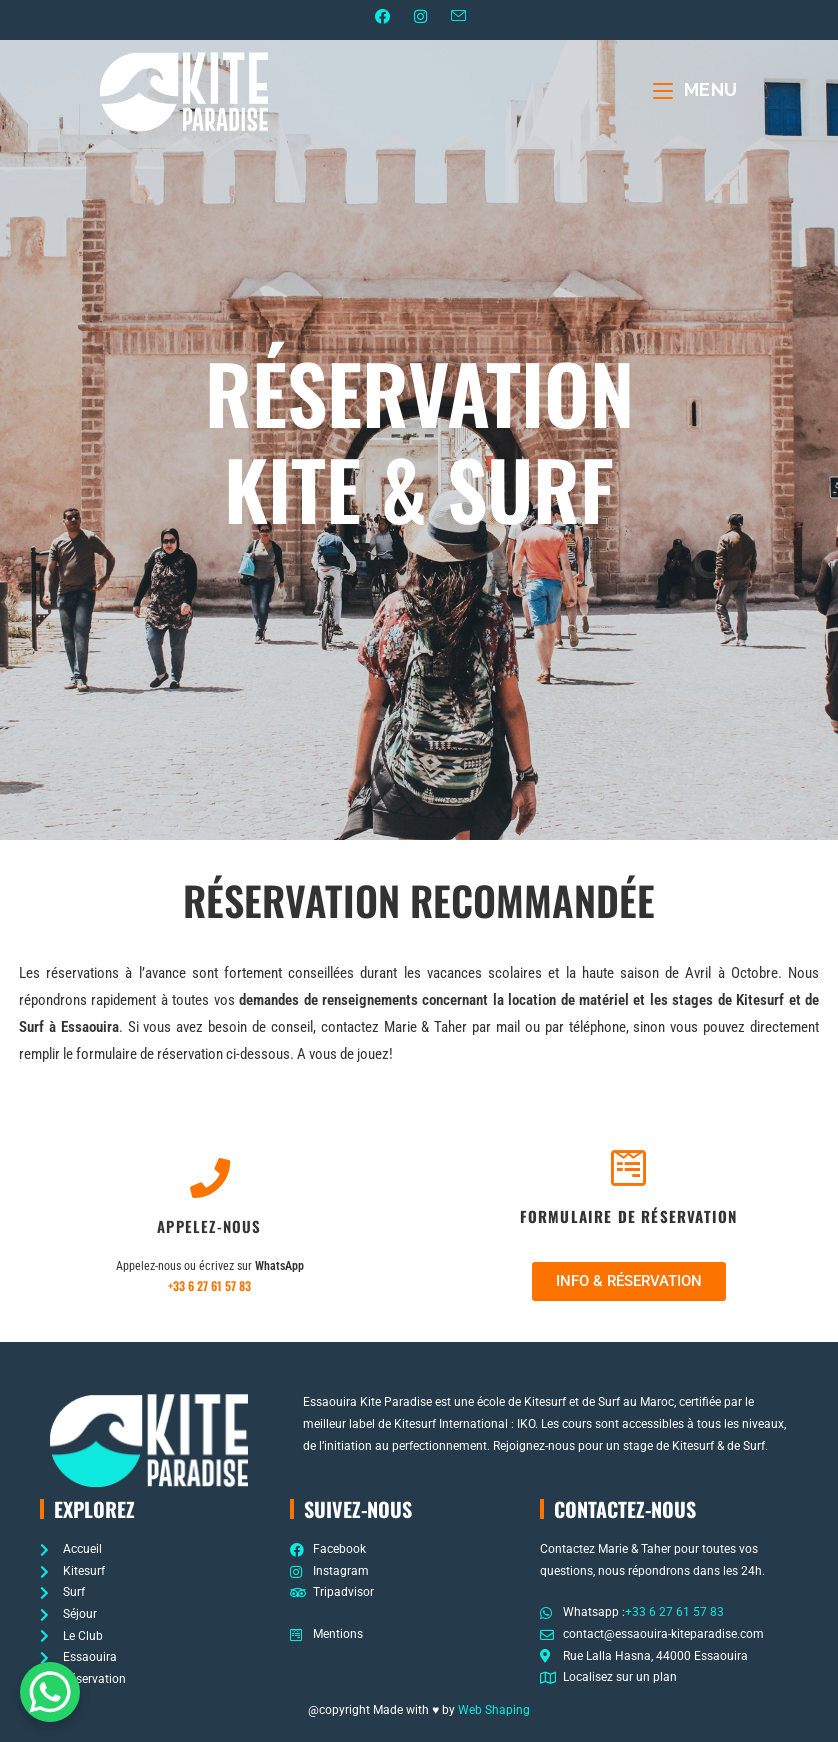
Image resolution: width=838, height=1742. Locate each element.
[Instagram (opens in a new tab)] (419, 18)
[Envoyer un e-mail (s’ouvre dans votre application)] (464, 17)
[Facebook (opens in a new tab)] (381, 18)
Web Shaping (494, 1710)
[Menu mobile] (695, 90)
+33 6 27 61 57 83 (209, 1286)
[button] (629, 1282)
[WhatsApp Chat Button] (50, 1692)
